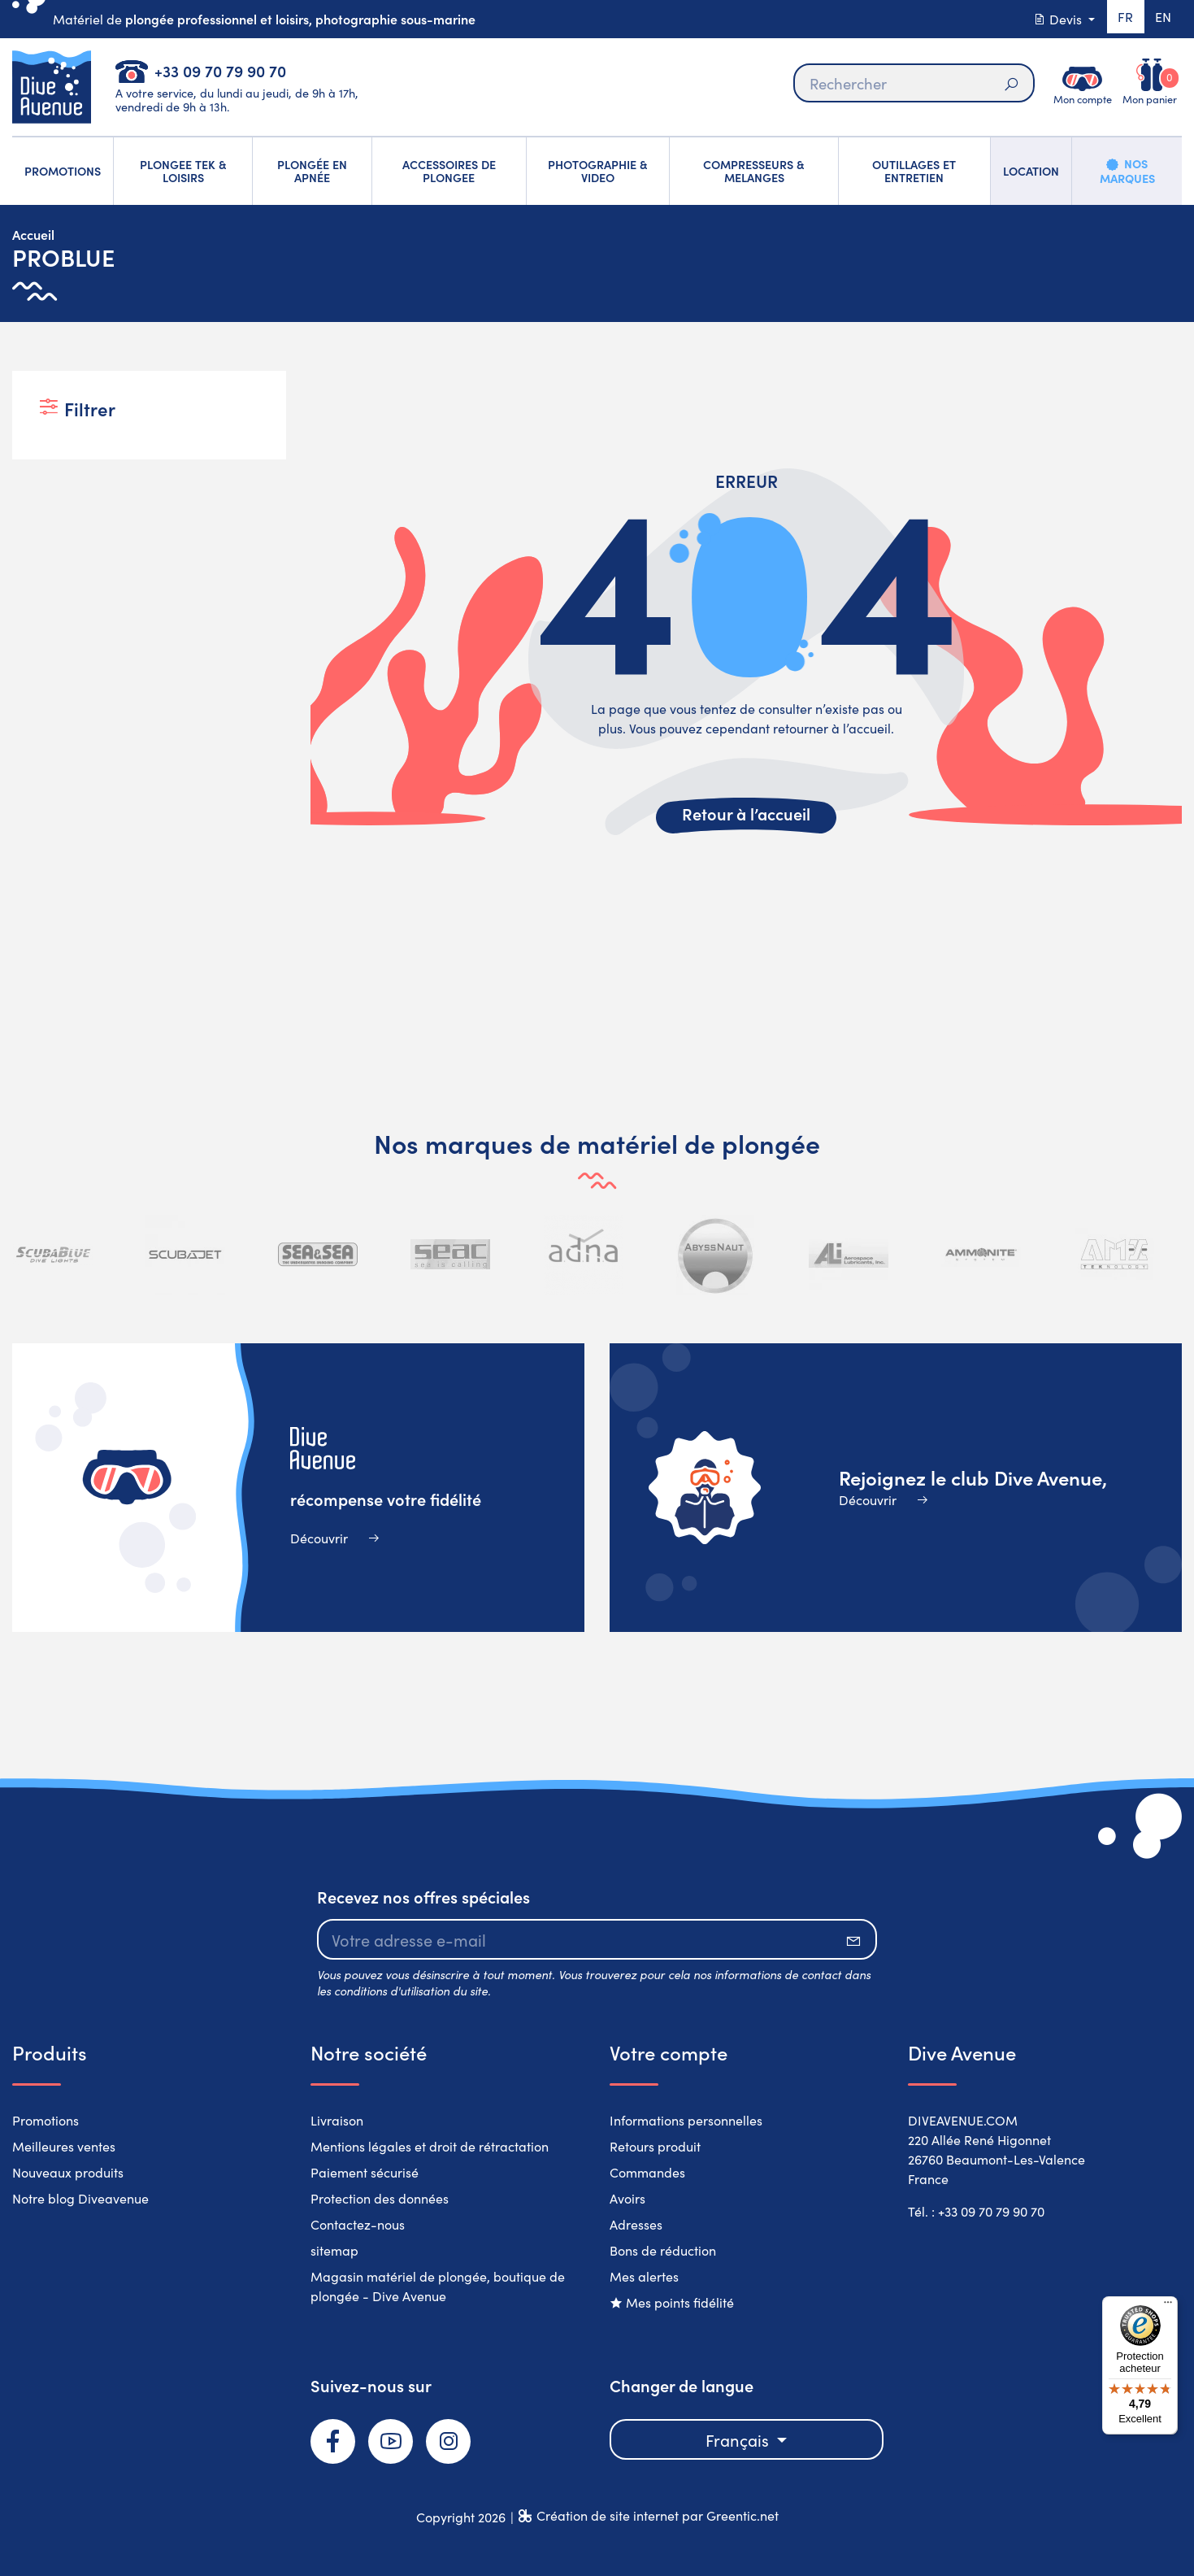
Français (739, 2439)
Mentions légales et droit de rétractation (429, 2146)
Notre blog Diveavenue (80, 2198)
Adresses (636, 2224)
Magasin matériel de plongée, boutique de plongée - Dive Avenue (437, 2285)
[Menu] (1168, 2306)
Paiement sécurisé (364, 2172)
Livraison (336, 2120)
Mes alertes (644, 2276)
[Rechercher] (913, 83)
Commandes (647, 2172)
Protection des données (379, 2198)
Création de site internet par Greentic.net (657, 2515)
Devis (1053, 19)
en (1161, 19)
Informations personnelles (686, 2120)
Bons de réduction (663, 2250)
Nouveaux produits (68, 2172)
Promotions (45, 2120)
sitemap (334, 2250)
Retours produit (655, 2146)
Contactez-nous (357, 2224)
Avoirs (627, 2198)
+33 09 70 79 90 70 (220, 70)
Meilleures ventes (63, 2146)
